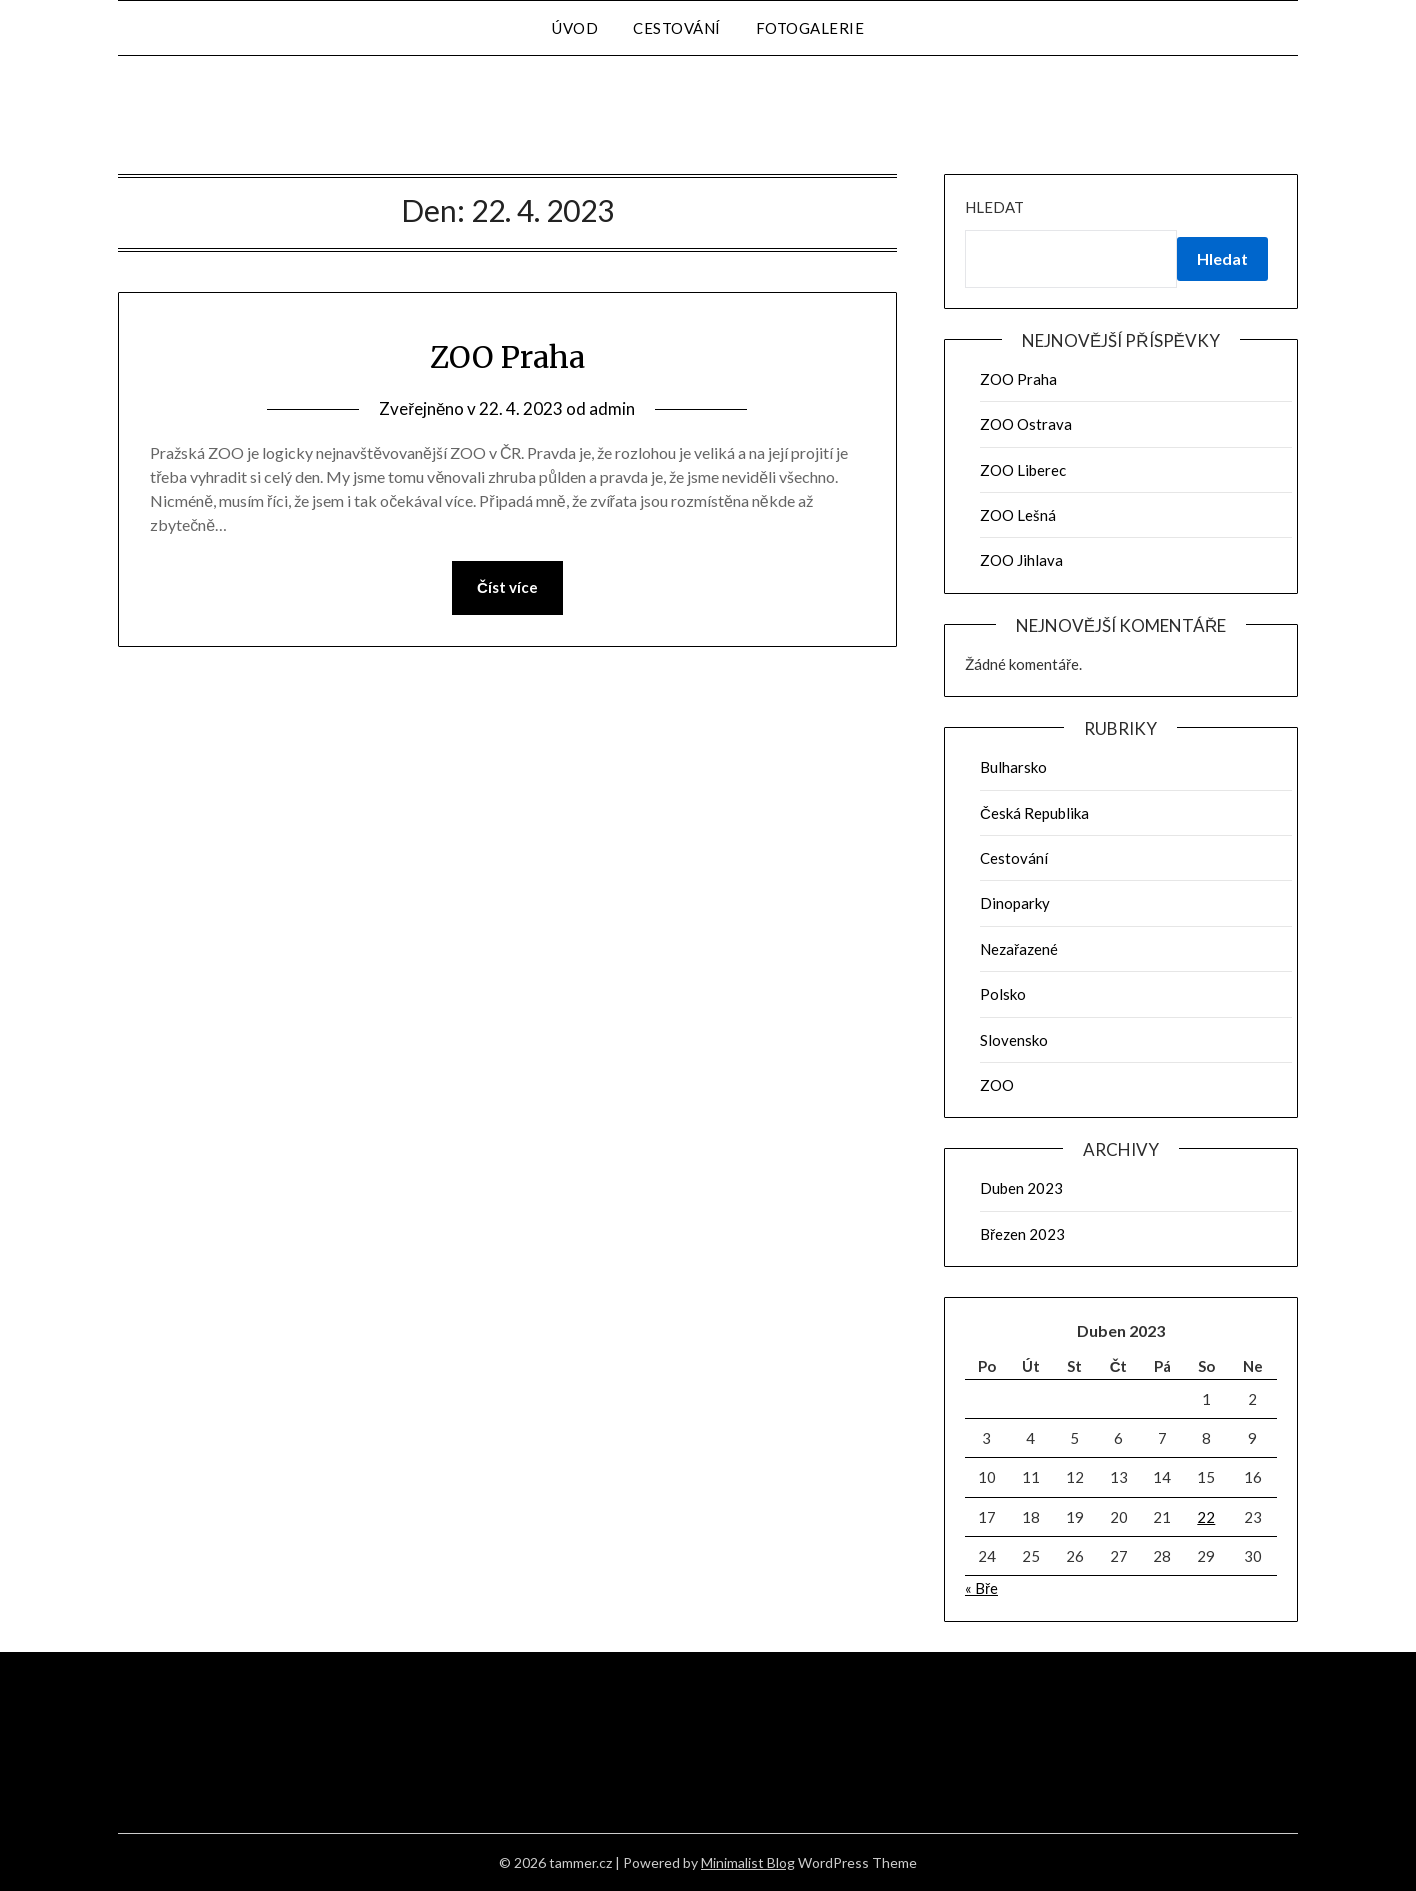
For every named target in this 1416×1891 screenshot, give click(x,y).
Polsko (1003, 994)
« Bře (981, 1588)
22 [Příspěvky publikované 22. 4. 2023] (1206, 1517)
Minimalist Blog (748, 1862)
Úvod (575, 28)
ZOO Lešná (1018, 515)
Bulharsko (1013, 767)
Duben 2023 (1021, 1188)
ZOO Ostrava (1026, 424)
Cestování (677, 28)
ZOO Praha (507, 357)
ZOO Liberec (1023, 470)
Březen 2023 (1022, 1234)
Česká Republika (1034, 813)
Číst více (507, 588)
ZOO (997, 1085)
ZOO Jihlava (1021, 560)
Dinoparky (1015, 903)
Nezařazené (1019, 949)
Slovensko (1014, 1040)
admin (612, 408)
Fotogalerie (810, 28)
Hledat (994, 207)
